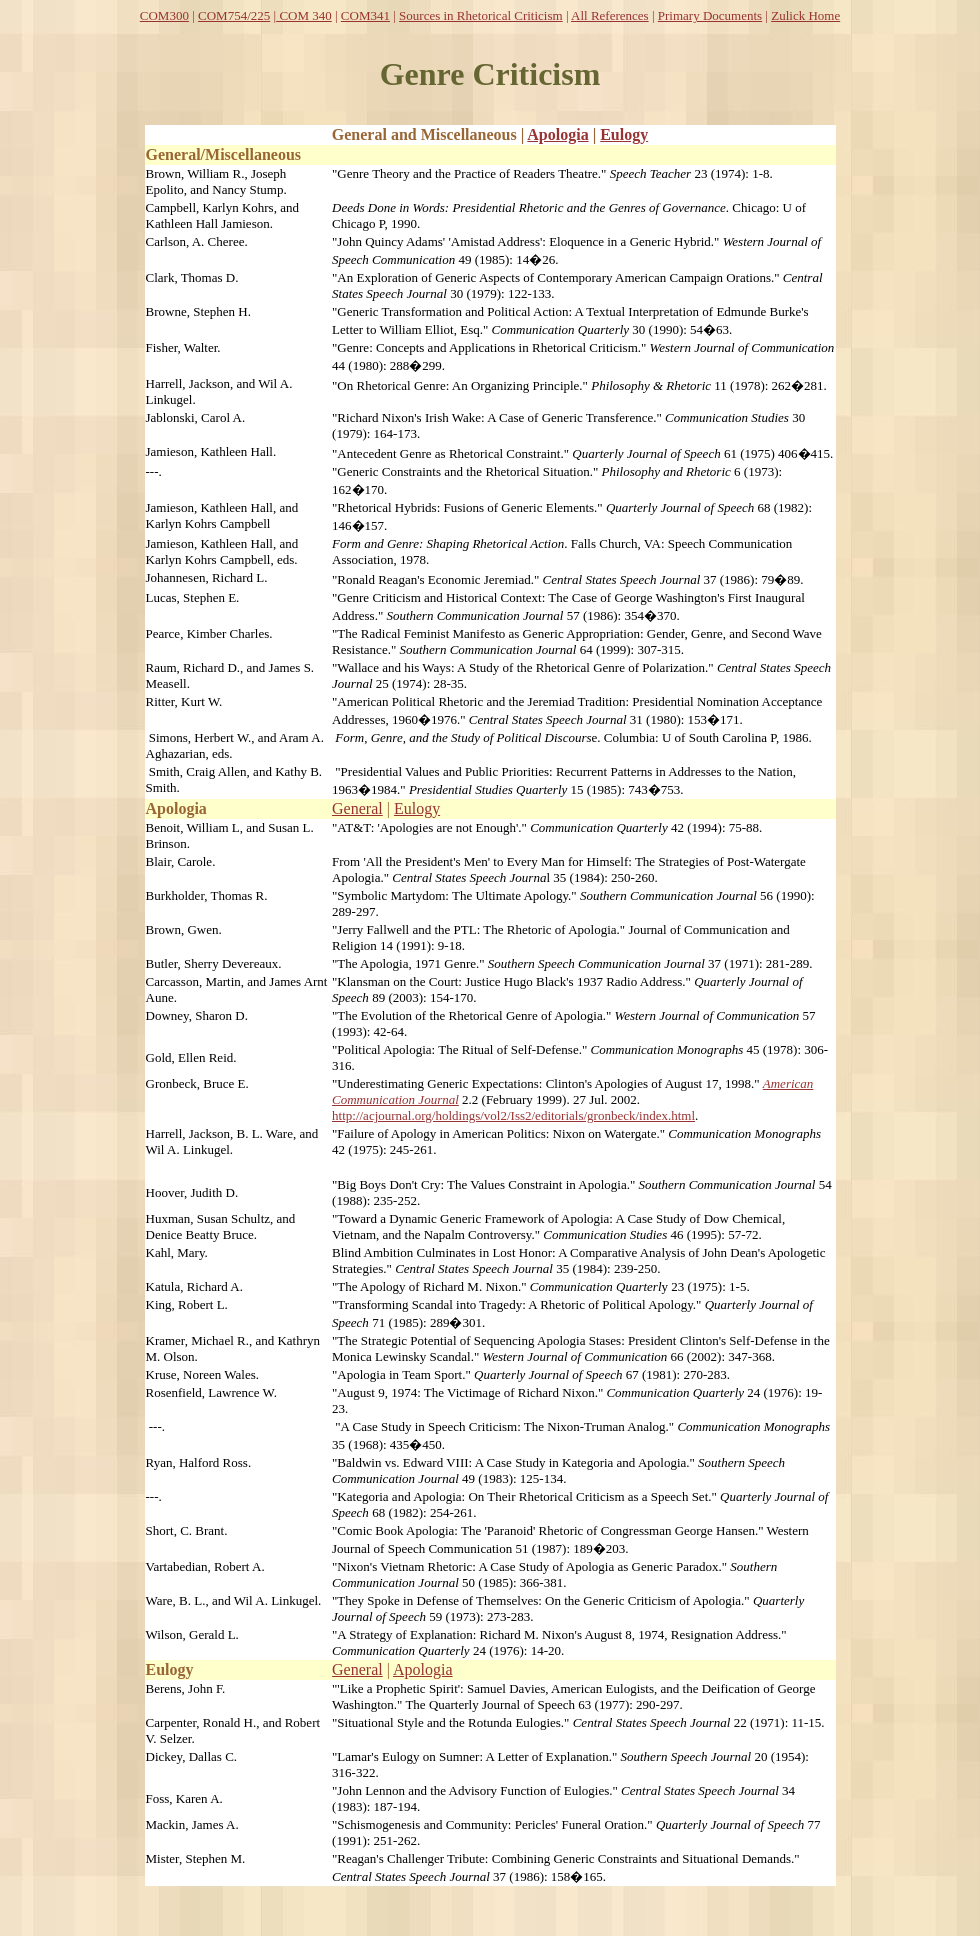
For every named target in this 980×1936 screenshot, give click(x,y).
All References (610, 15)
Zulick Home (805, 15)
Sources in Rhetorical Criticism (481, 15)
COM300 (164, 15)
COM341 (365, 15)
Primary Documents (710, 15)
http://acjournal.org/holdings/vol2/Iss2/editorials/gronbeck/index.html (513, 1115)
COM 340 (304, 15)
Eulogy (624, 134)
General (357, 808)
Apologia (557, 134)
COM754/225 (234, 15)
